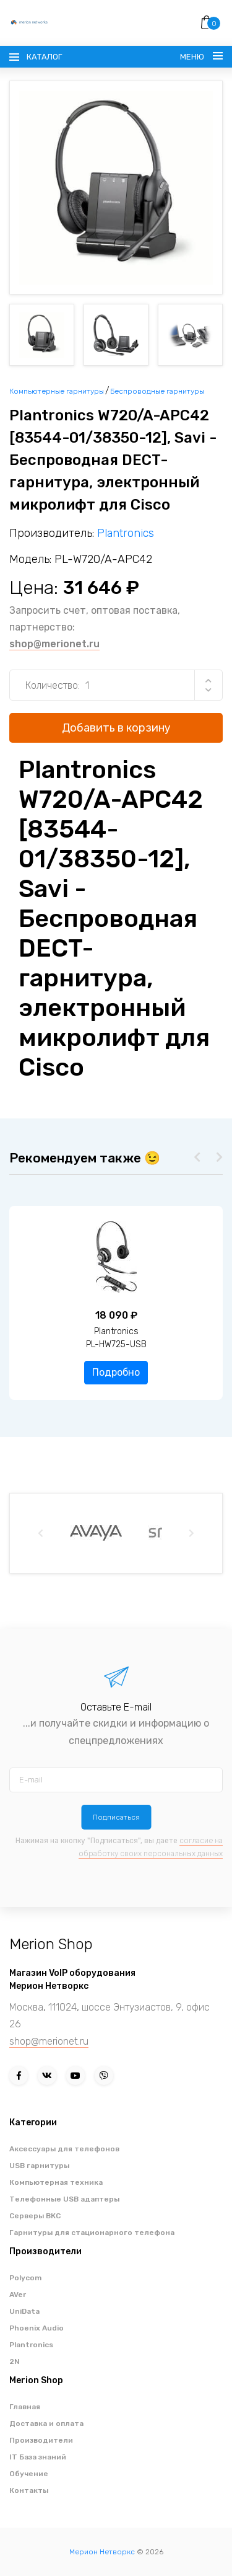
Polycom (25, 2277)
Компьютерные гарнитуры (56, 391)
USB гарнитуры (39, 2165)
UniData (24, 2311)
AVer (17, 2294)
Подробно (116, 1372)
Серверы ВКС (35, 2215)
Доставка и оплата (46, 2423)
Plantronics (125, 533)
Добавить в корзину (116, 728)
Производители (41, 2440)
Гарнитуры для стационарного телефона (91, 2232)
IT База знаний (37, 2457)
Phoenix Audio (36, 2328)
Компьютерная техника (56, 2182)
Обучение (28, 2473)
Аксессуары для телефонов (64, 2148)
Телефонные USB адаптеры (64, 2199)
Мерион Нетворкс (102, 2551)
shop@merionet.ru (54, 644)
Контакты (28, 2490)
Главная (24, 2406)
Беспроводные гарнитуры (157, 391)
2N (14, 2361)
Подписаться (116, 1817)
